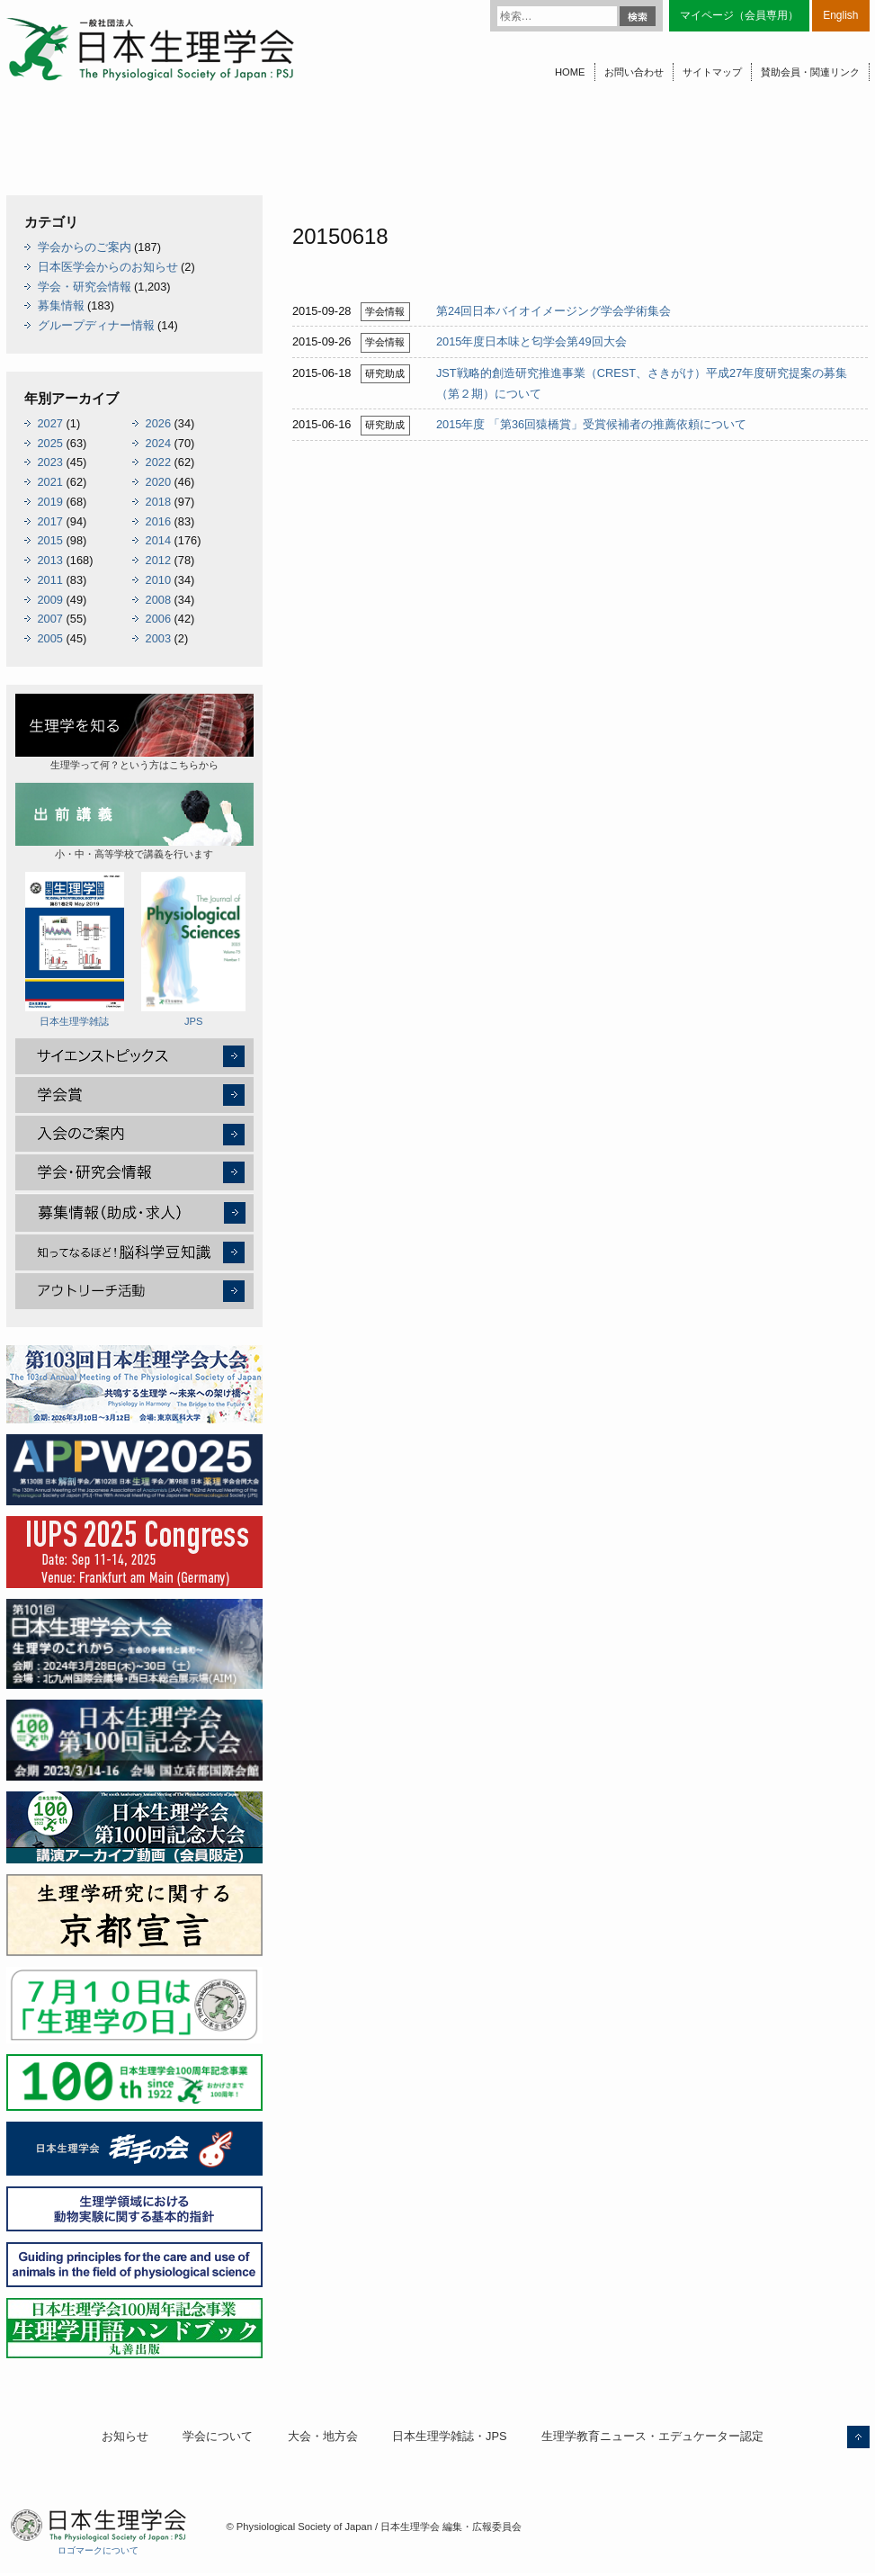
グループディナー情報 (96, 325)
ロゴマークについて (98, 2550)
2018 (158, 501)
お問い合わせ (634, 72)
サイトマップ (712, 72)
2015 (50, 540)
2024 (158, 443)
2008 (158, 599)
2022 (158, 462)
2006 (158, 618)
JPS (193, 949)
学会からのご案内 (84, 247)
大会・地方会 (323, 2436)
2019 (50, 501)
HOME (570, 72)
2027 (50, 423)
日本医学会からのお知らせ (108, 267)
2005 (50, 638)
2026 (158, 423)
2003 (158, 638)
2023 (50, 462)
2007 (50, 618)
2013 (50, 560)
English (840, 15)
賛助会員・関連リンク (810, 72)
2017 (50, 521)
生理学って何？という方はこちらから (134, 732)
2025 (50, 443)
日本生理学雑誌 (74, 949)
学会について (218, 2436)
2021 (50, 482)
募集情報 (61, 305)
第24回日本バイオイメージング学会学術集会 (553, 311)
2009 (50, 599)
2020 (158, 482)
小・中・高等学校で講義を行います (134, 821)
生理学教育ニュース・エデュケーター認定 (652, 2436)
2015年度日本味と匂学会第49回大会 (531, 341)
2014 (158, 540)
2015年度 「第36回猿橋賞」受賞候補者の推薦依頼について (591, 424)
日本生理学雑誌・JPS (449, 2436)
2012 (158, 560)
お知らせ (125, 2436)
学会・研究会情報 (84, 286)
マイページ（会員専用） (739, 15)
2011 (50, 580)
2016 (158, 521)
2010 (158, 580)
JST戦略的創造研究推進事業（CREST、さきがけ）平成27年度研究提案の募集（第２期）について (641, 383)
